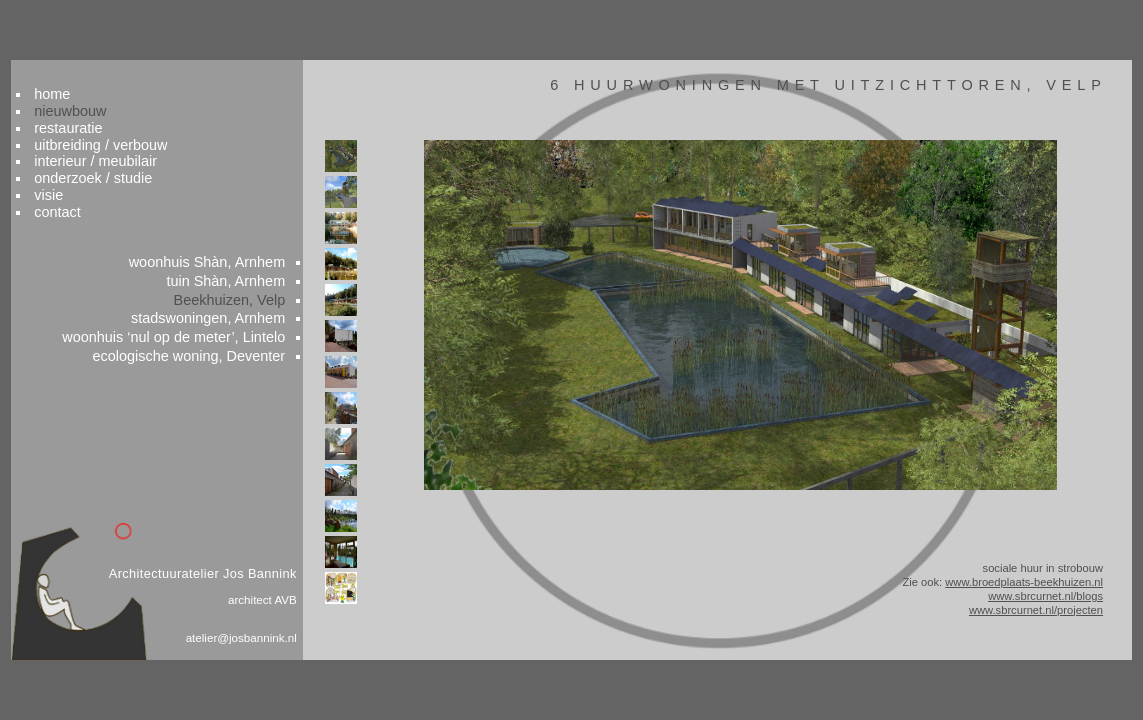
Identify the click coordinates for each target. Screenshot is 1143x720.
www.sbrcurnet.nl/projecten (1001, 615)
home (83, 58)
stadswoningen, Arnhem (224, 301)
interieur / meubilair (127, 131)
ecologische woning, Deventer (204, 341)
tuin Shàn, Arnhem (242, 260)
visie (79, 167)
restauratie (99, 94)
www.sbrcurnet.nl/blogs (1011, 599)
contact (88, 185)
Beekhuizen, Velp (245, 281)
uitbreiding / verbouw (132, 113)
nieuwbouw (101, 76)
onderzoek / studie (124, 149)
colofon (1047, 686)
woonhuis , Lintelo (188, 321)
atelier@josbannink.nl (256, 642)
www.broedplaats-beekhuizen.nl (988, 583)
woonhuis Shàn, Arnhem (222, 240)
